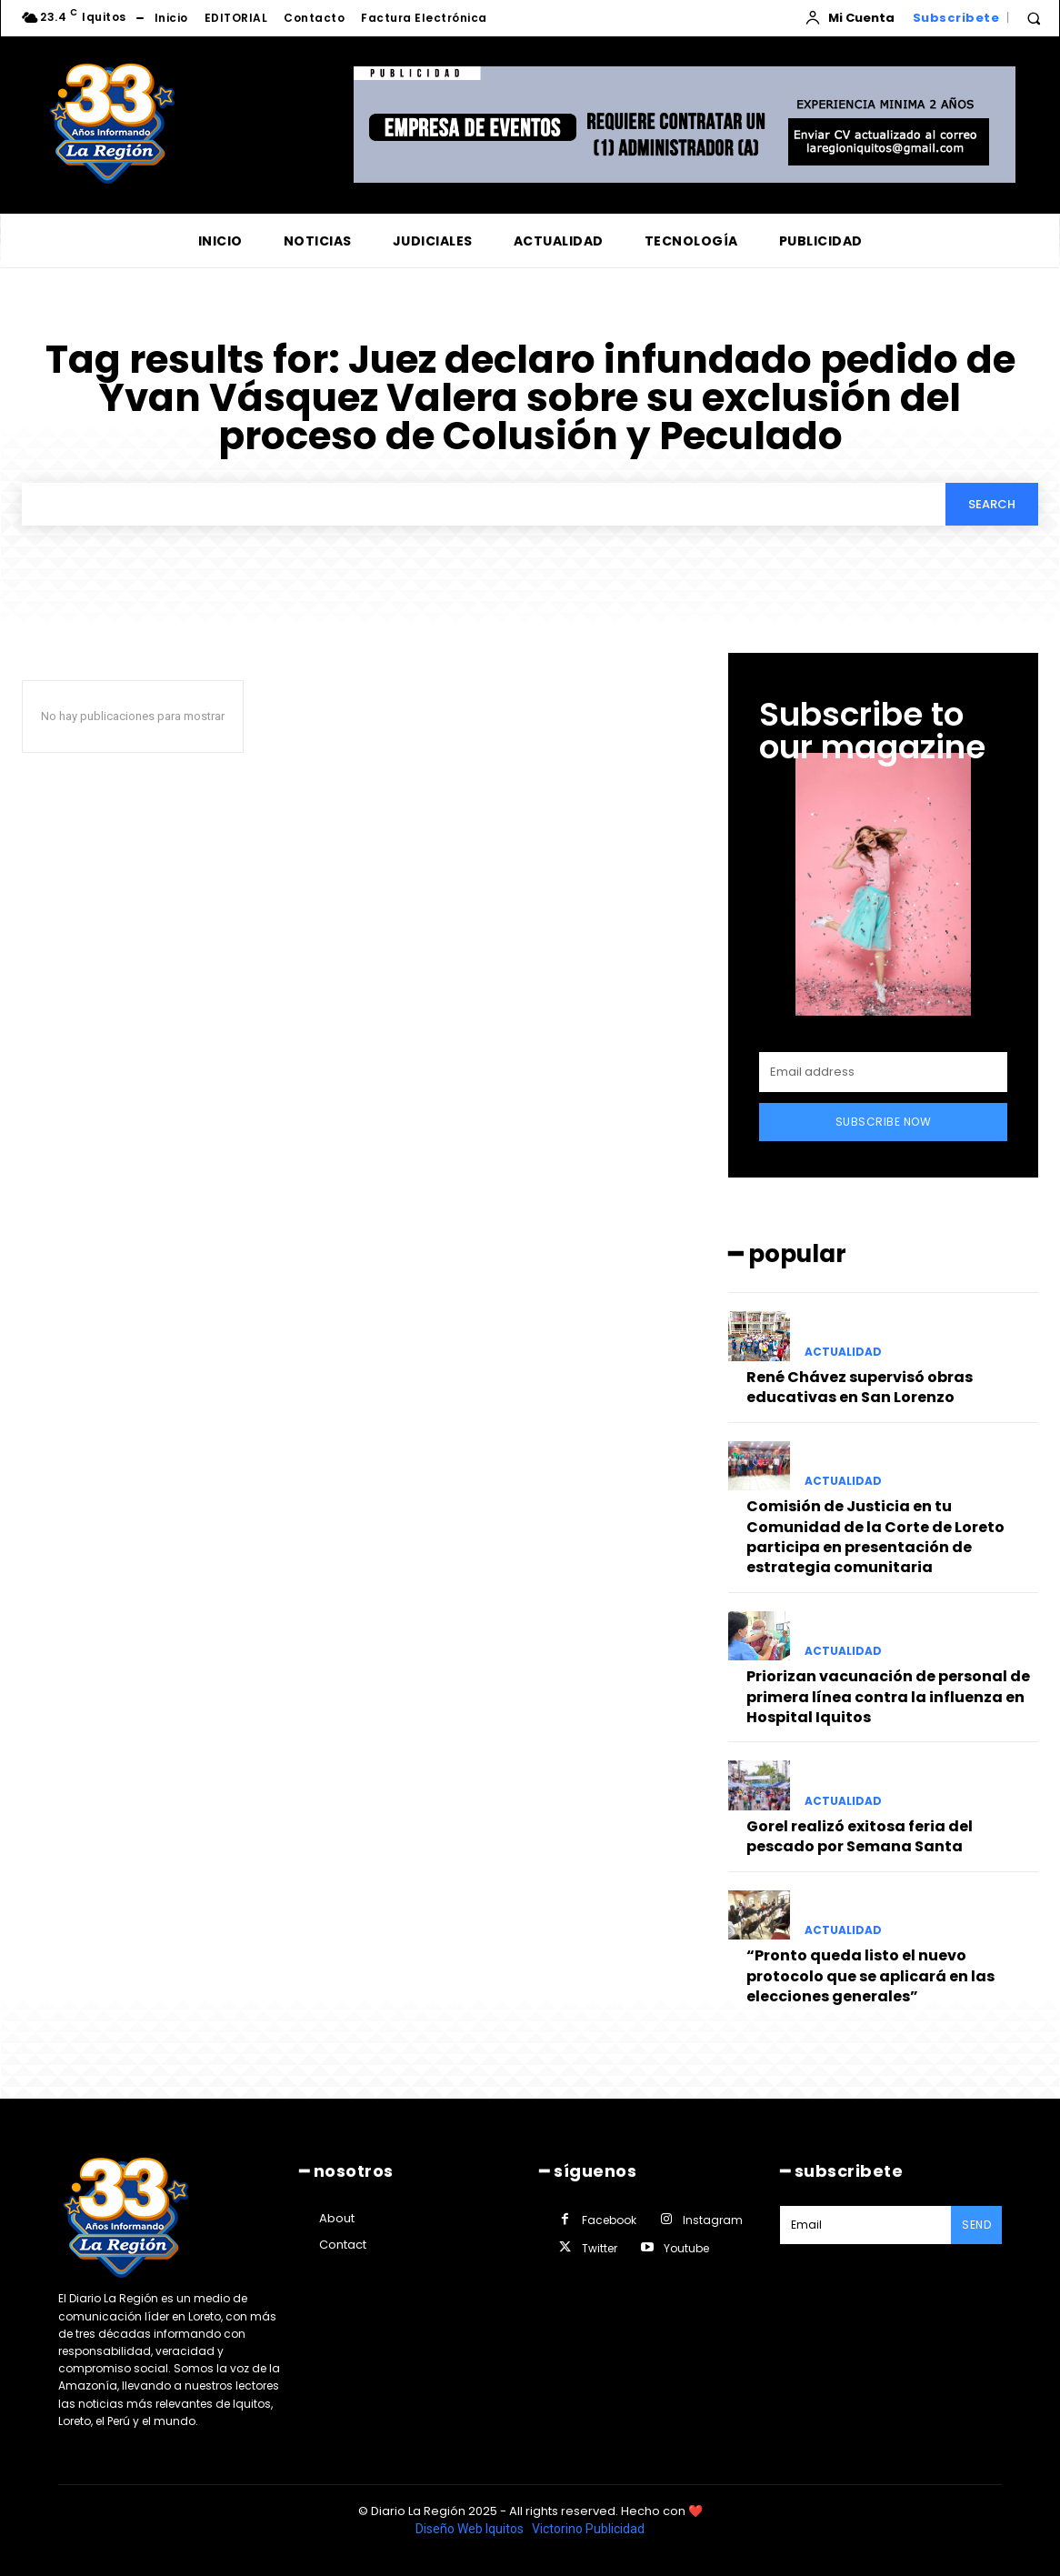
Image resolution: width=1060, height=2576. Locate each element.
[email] (883, 1072)
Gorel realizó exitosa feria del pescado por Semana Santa (859, 1836)
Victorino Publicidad (588, 2528)
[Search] (991, 504)
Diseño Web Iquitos (470, 2528)
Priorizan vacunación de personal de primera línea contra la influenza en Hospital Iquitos (888, 1697)
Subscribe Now (883, 1121)
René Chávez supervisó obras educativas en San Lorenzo (859, 1387)
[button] (1033, 18)
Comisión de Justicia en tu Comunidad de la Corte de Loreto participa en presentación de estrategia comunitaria (875, 1537)
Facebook (609, 2220)
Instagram (713, 2220)
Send (976, 2224)
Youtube (686, 2248)
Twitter (599, 2248)
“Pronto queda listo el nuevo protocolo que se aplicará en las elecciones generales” (870, 1976)
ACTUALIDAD (843, 1352)
